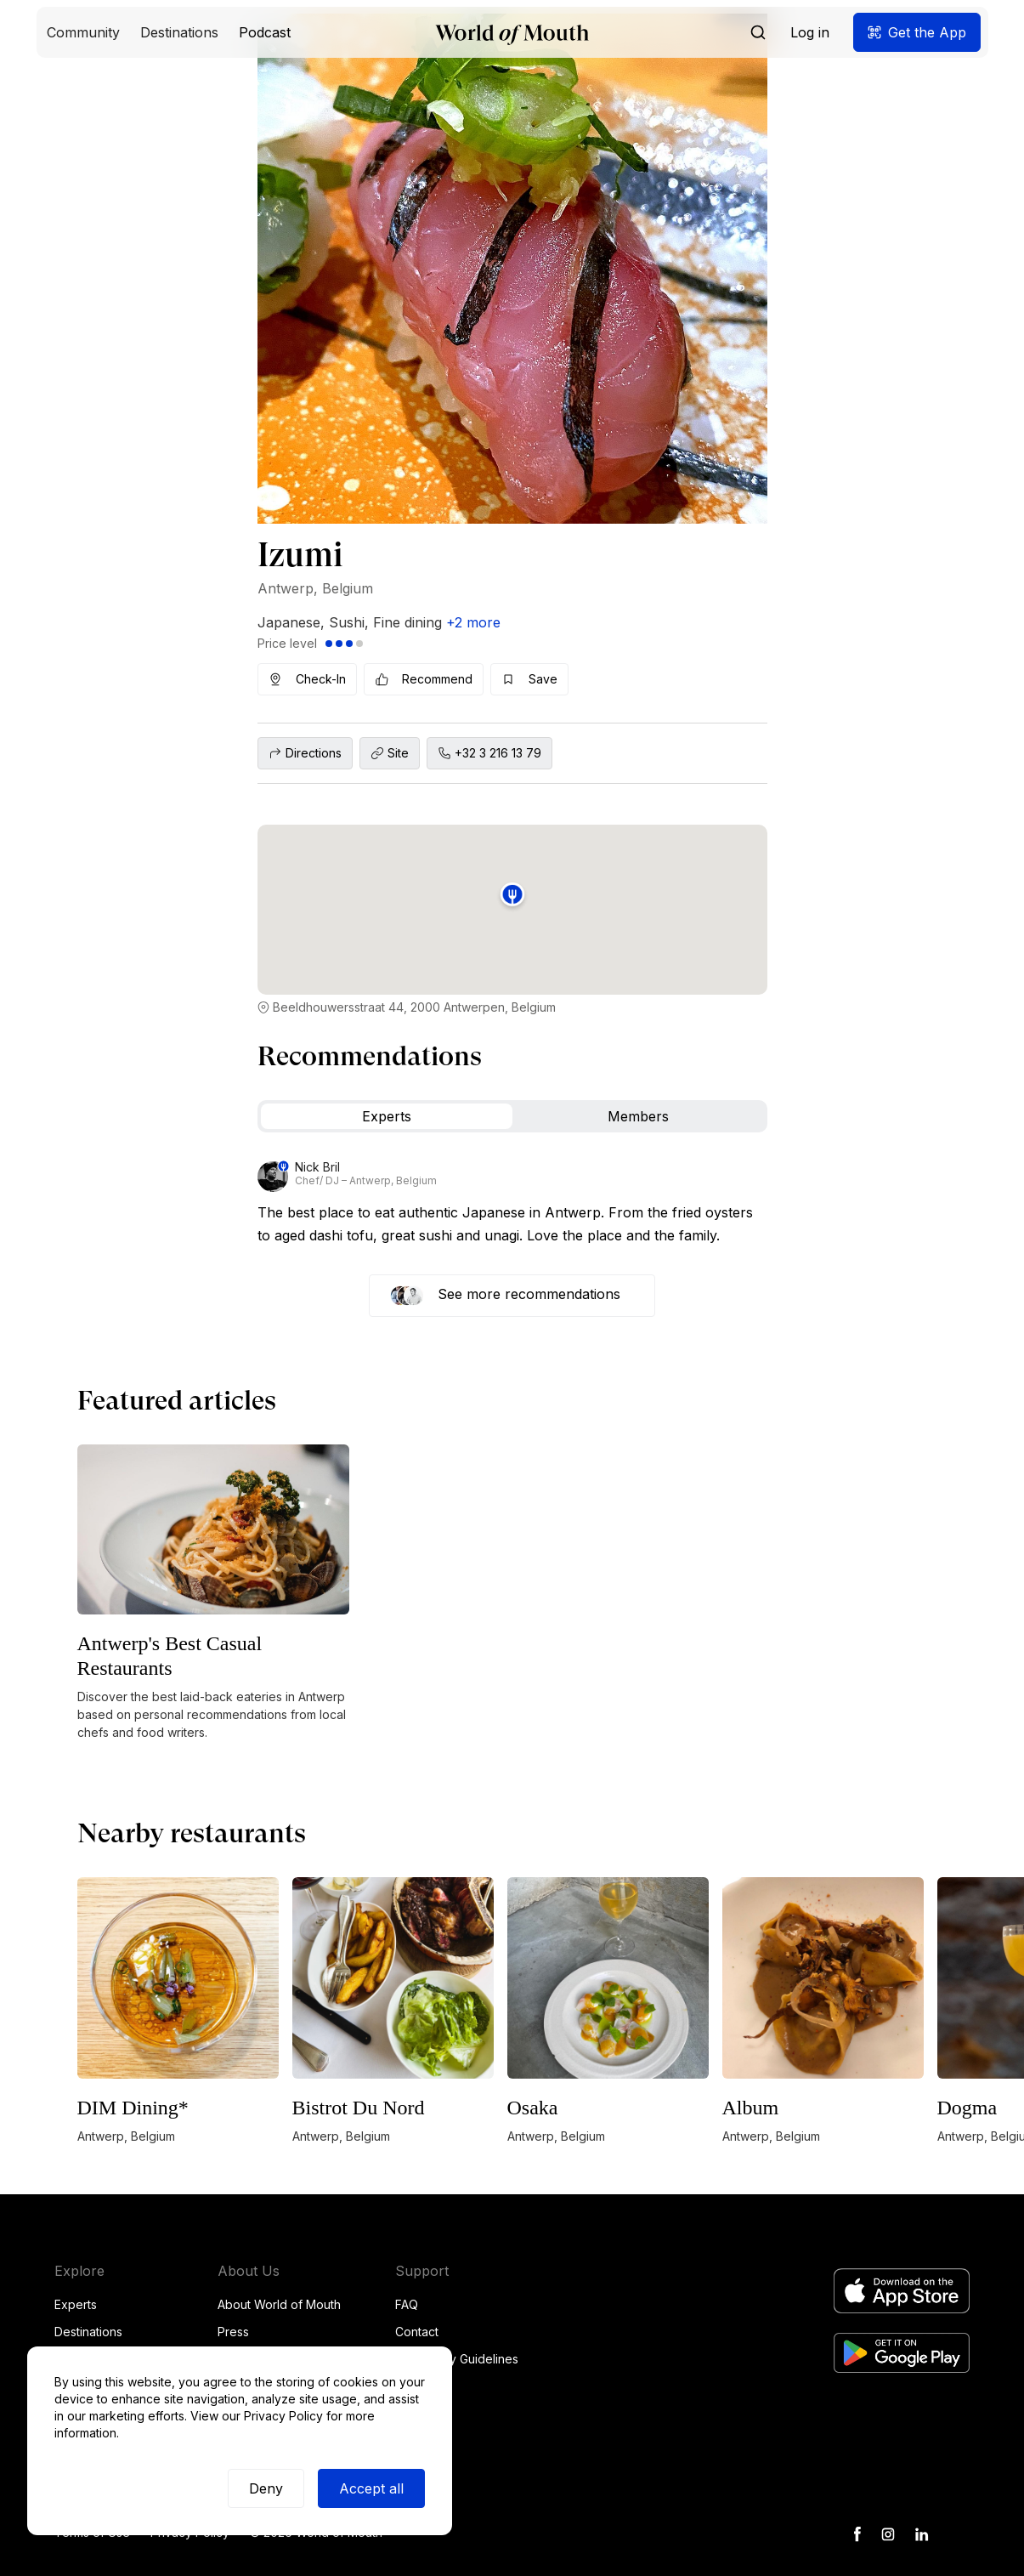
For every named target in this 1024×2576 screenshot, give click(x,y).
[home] (512, 33)
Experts (75, 2304)
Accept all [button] (371, 2488)
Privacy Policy (283, 2416)
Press (233, 2331)
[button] (83, 32)
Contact (416, 2331)
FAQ (406, 2304)
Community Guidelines (456, 2359)
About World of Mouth (279, 2304)
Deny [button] (266, 2488)
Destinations (88, 2331)
